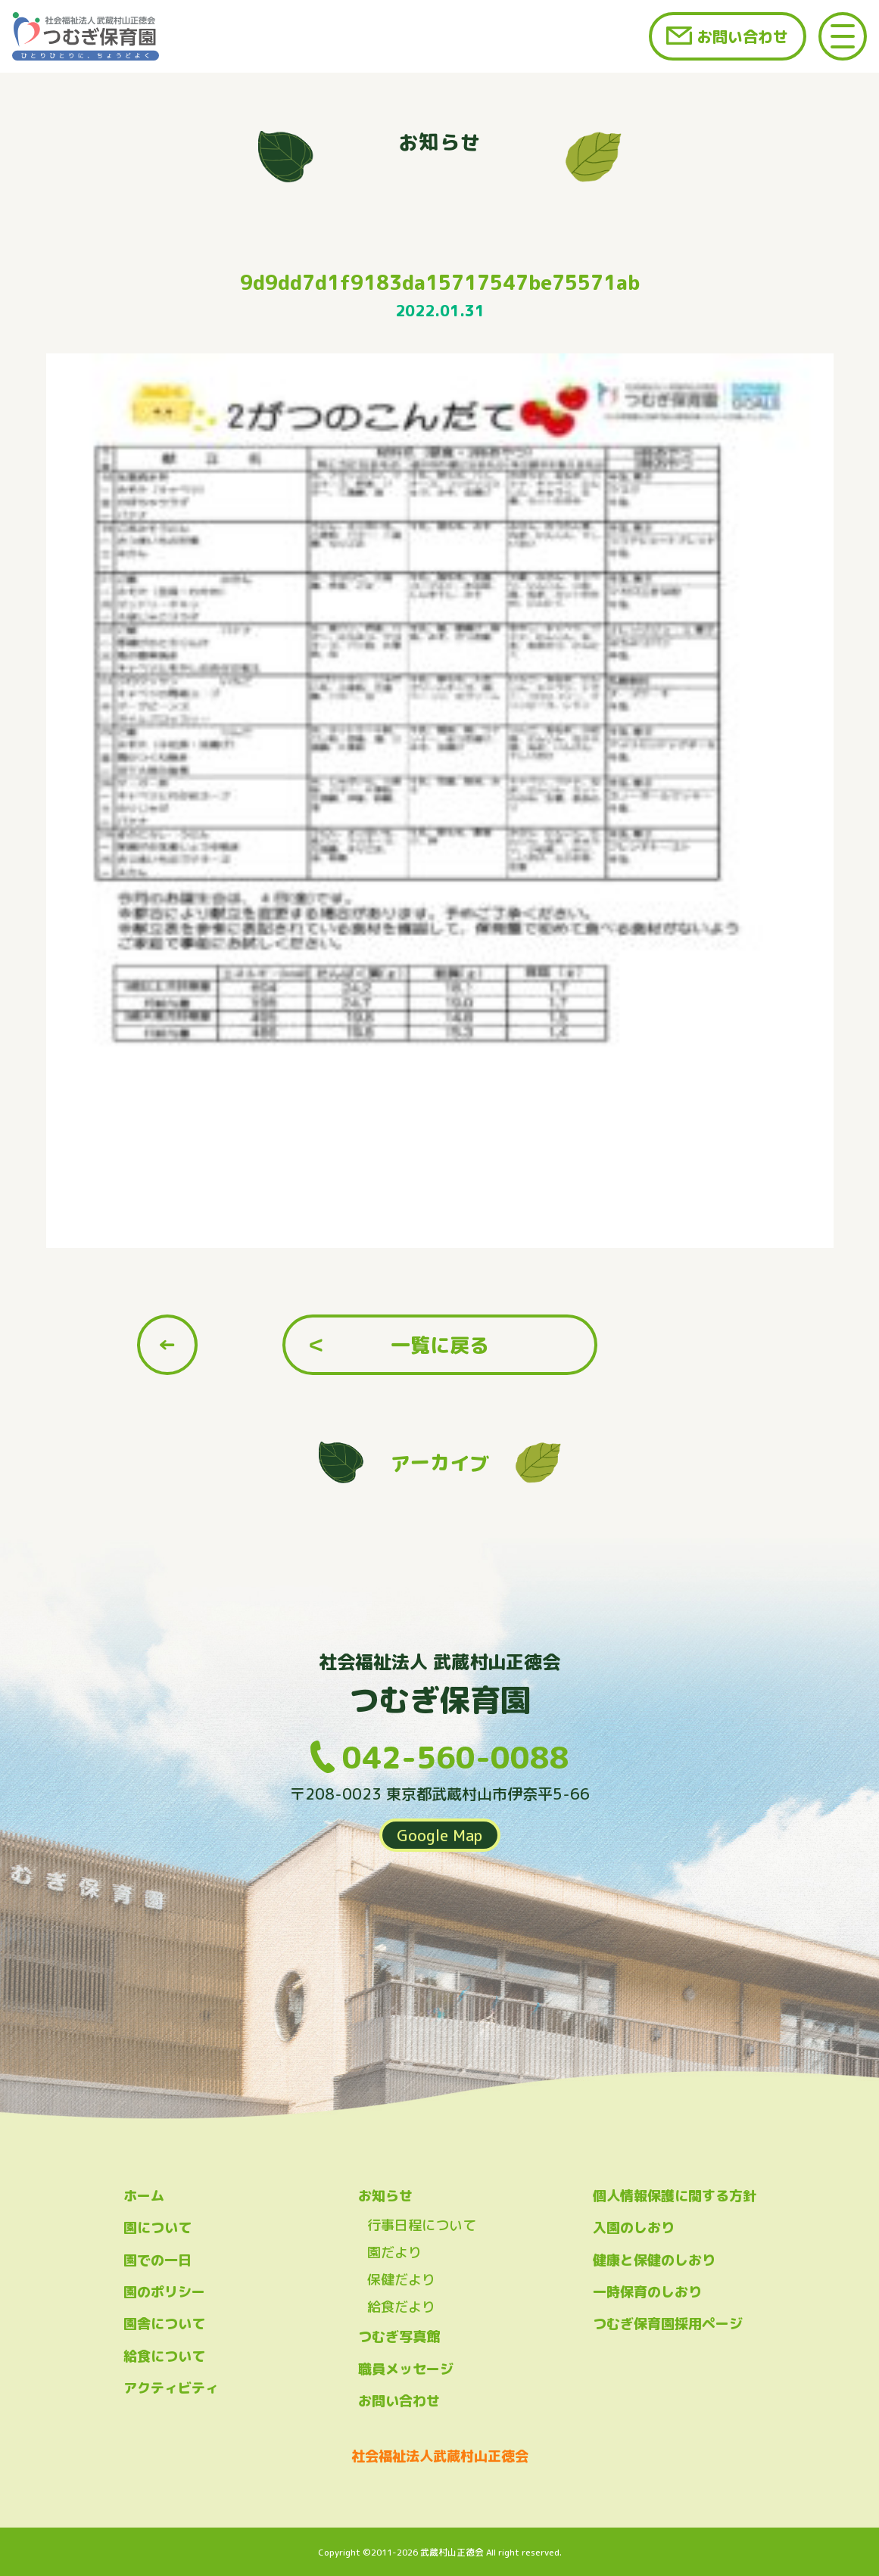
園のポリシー (164, 2291)
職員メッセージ (406, 2369)
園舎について (164, 2323)
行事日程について (421, 2225)
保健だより (401, 2279)
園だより (394, 2252)
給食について (164, 2356)
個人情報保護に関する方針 (674, 2195)
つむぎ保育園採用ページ (668, 2323)
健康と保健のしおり (654, 2260)
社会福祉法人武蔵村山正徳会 (439, 2456)
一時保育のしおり (647, 2291)
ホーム (143, 2195)
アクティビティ (171, 2387)
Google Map (439, 1835)
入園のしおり (634, 2227)
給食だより (401, 2307)
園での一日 (157, 2260)
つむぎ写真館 (399, 2336)
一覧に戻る (440, 1344)
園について (157, 2227)
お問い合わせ (742, 36)
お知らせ (385, 2195)
